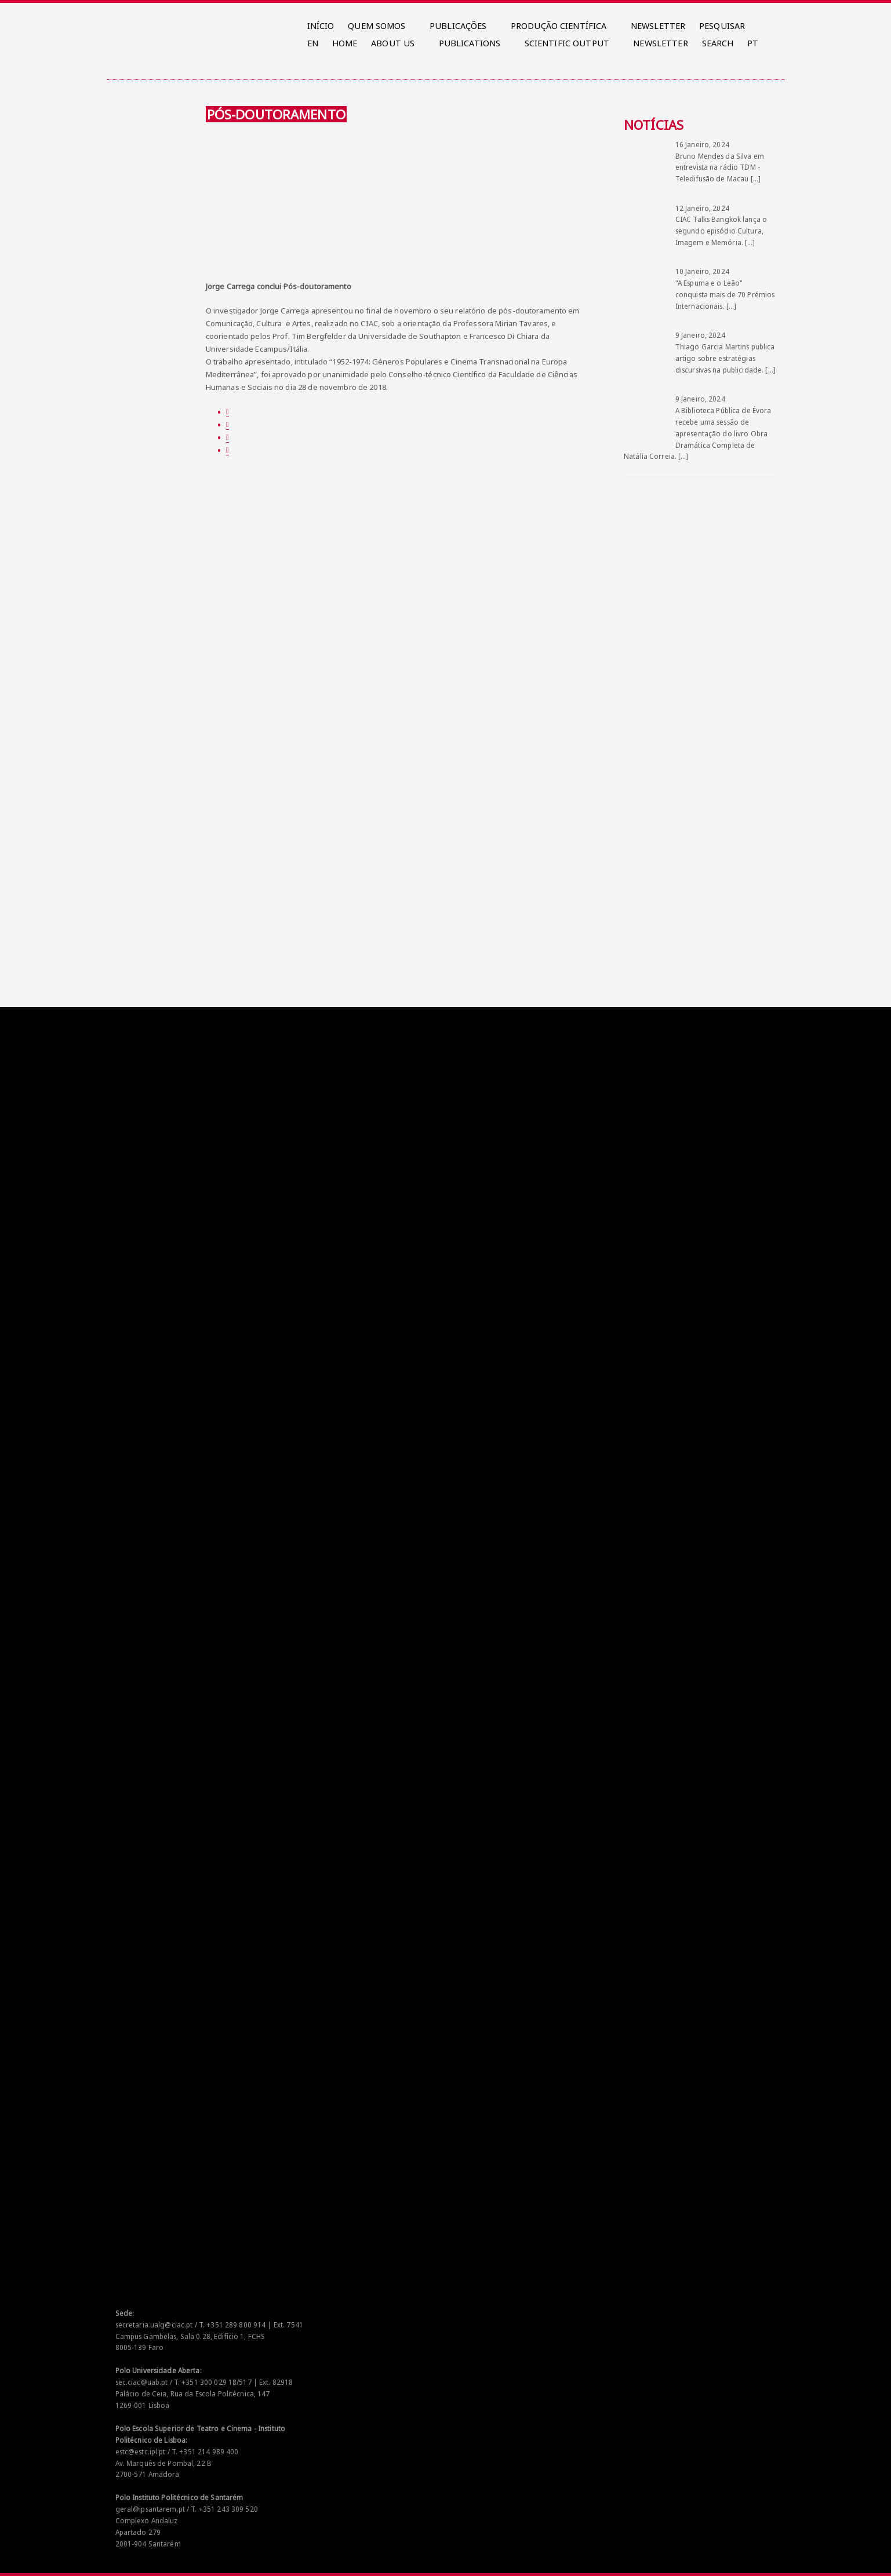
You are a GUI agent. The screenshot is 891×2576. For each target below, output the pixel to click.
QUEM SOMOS (376, 25)
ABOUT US (392, 43)
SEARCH (718, 43)
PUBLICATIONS (470, 43)
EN (312, 43)
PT (752, 43)
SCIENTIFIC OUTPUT (567, 43)
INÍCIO (320, 25)
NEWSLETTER (658, 25)
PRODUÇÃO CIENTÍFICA (558, 25)
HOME (345, 43)
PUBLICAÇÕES (458, 25)
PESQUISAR (722, 25)
